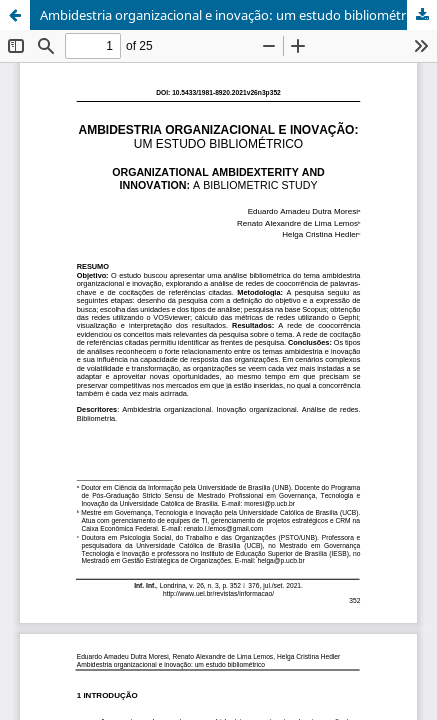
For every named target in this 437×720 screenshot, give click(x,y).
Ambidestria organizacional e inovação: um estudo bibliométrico (231, 15)
